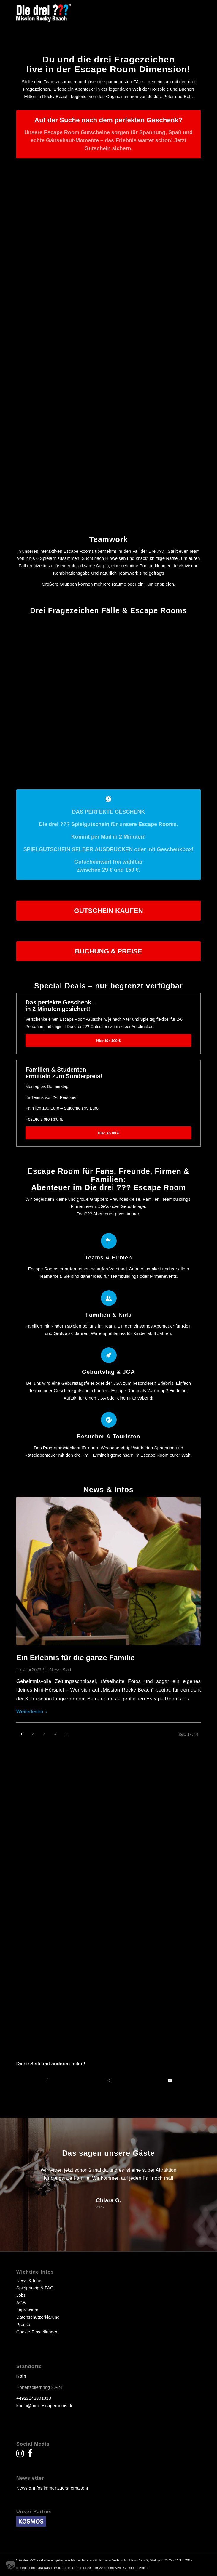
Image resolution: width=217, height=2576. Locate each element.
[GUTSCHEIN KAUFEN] (108, 911)
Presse (23, 2324)
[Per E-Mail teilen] (170, 2080)
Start (67, 1669)
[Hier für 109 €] (108, 1040)
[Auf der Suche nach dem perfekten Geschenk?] (108, 134)
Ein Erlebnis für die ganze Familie (75, 1657)
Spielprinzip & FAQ (35, 2287)
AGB (21, 2302)
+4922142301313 (33, 2398)
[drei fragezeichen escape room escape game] (90, 12)
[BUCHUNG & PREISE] (108, 951)
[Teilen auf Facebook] (47, 2080)
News (55, 1669)
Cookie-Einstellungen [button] (37, 2331)
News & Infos (29, 2280)
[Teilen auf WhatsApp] (108, 2080)
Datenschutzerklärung (38, 2316)
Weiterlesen (33, 1711)
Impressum (27, 2309)
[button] (10, 2565)
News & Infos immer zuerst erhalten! (52, 2487)
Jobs (21, 2295)
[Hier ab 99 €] (108, 1133)
